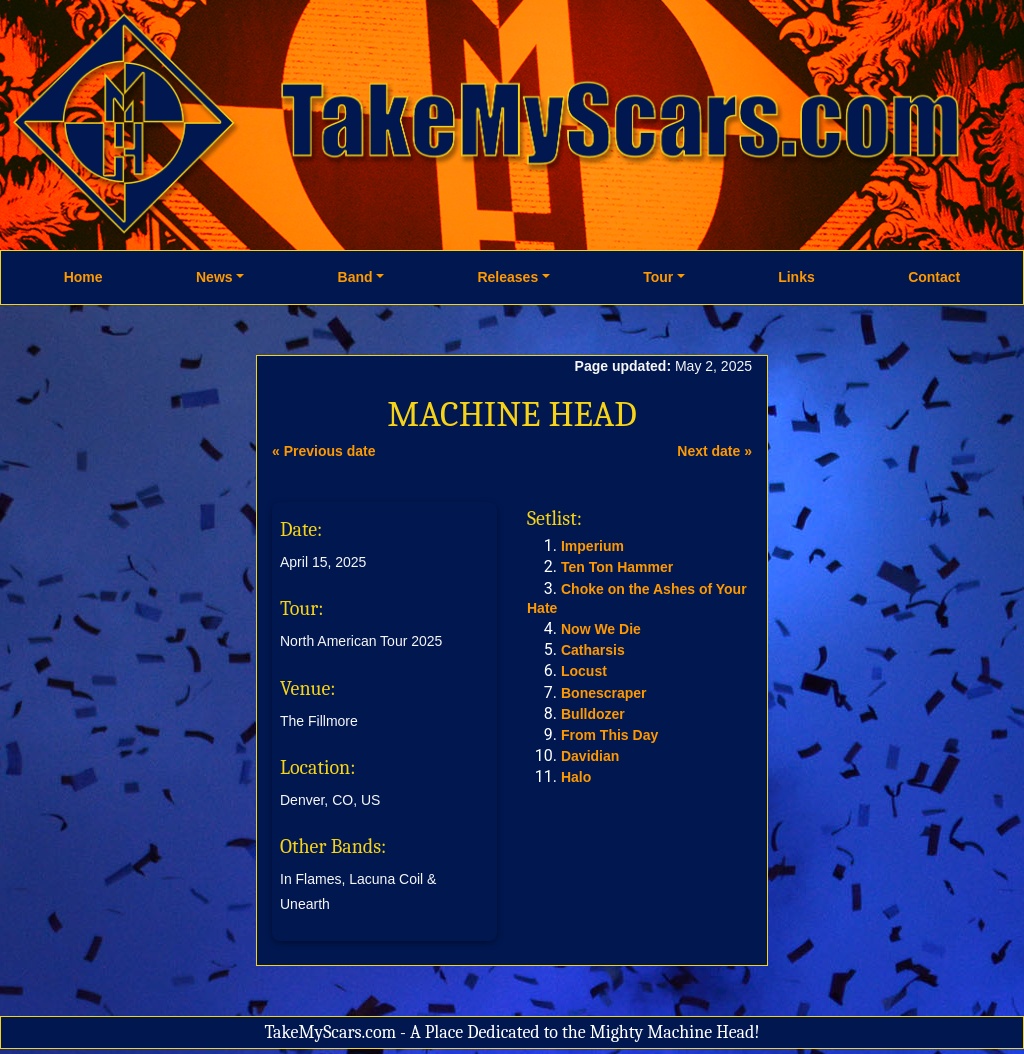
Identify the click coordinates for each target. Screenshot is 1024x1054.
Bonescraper (604, 693)
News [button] (214, 277)
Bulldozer (593, 714)
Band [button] (355, 277)
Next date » (714, 451)
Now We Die (601, 629)
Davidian (590, 756)
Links (796, 277)
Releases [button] (507, 277)
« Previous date (324, 451)
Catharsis (593, 650)
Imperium (592, 546)
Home (83, 277)
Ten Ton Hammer (617, 567)
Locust (584, 671)
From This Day (609, 735)
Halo (576, 777)
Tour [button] (658, 277)
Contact (934, 277)
